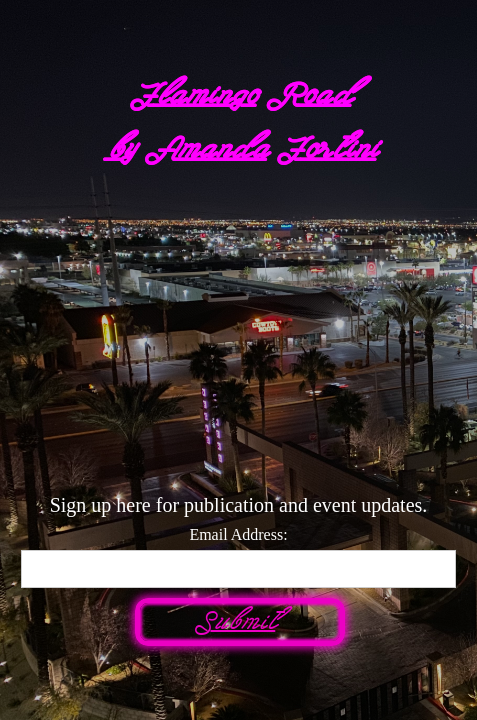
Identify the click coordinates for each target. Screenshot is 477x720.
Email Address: (238, 534)
